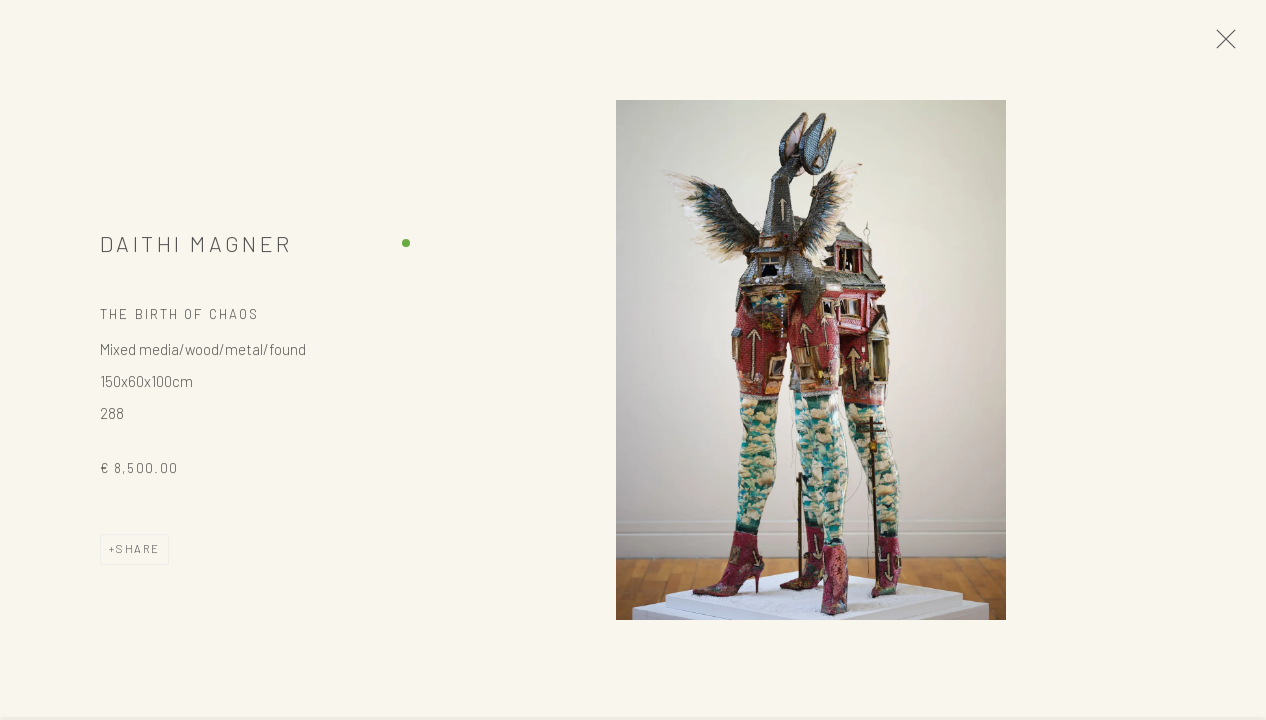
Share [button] (138, 552)
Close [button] (1222, 45)
